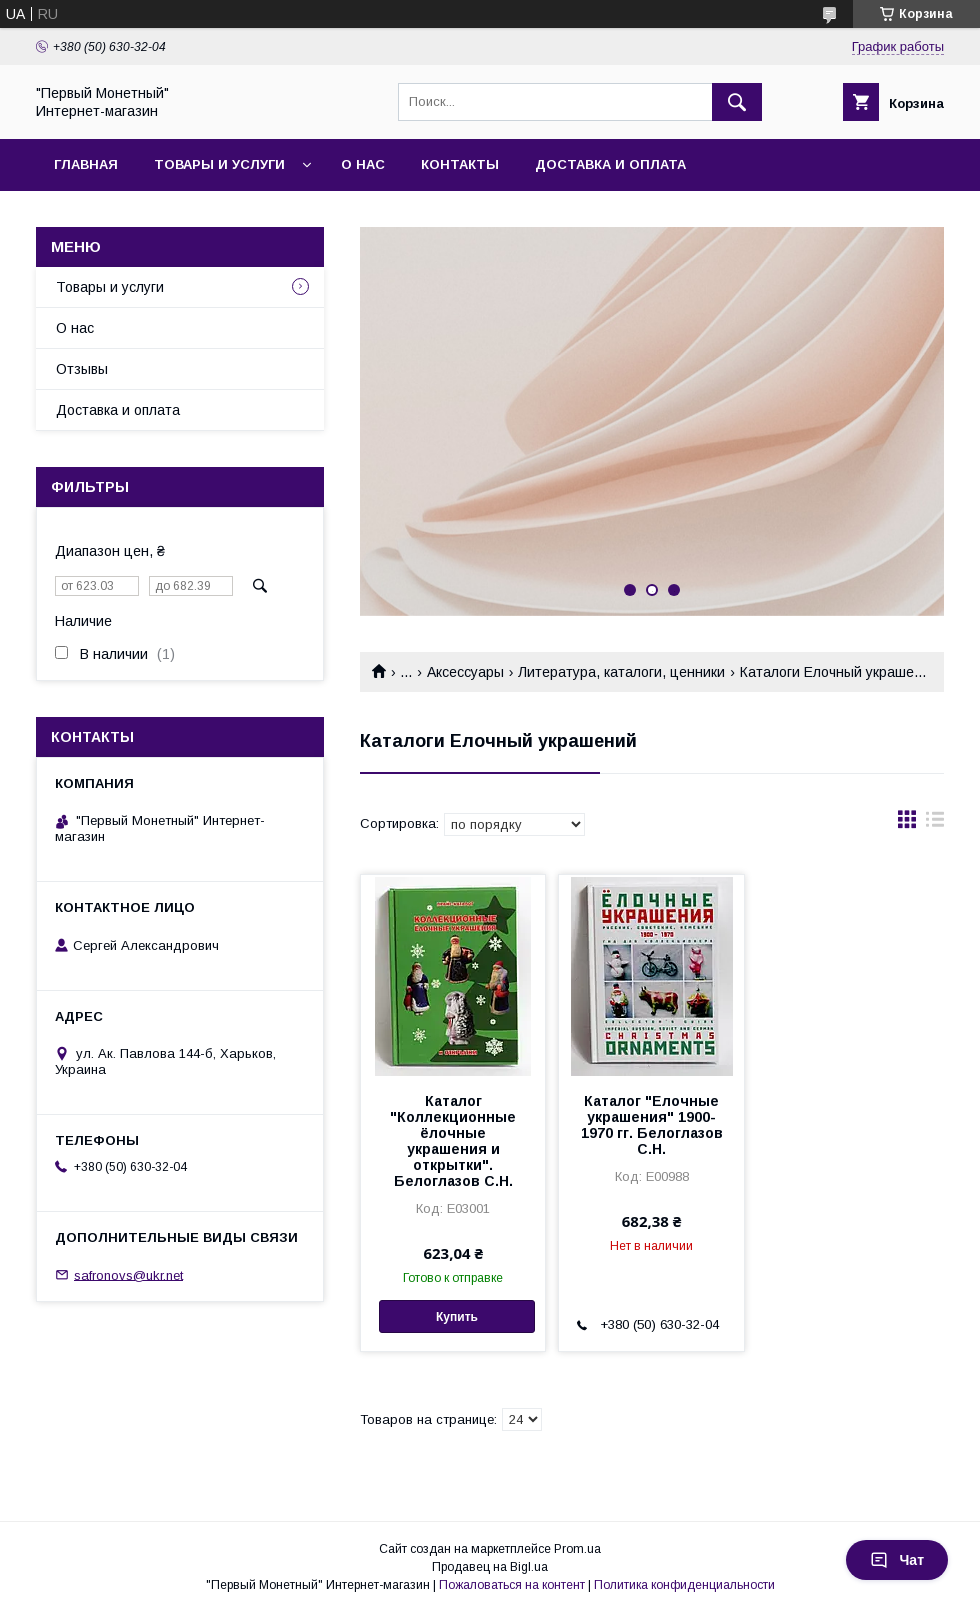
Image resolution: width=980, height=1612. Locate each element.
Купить (457, 1317)
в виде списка (935, 824)
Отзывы (82, 369)
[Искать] (737, 102)
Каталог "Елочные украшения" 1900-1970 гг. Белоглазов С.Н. (652, 1125)
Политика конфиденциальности (684, 1585)
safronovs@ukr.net (128, 1274)
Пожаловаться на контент (512, 1585)
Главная (86, 164)
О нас (363, 164)
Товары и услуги (219, 164)
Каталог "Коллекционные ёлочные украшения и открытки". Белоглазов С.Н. (453, 1141)
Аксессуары (465, 672)
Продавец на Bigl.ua (490, 1567)
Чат (897, 1560)
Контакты (460, 164)
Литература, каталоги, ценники (621, 672)
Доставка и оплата (610, 164)
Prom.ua (577, 1549)
